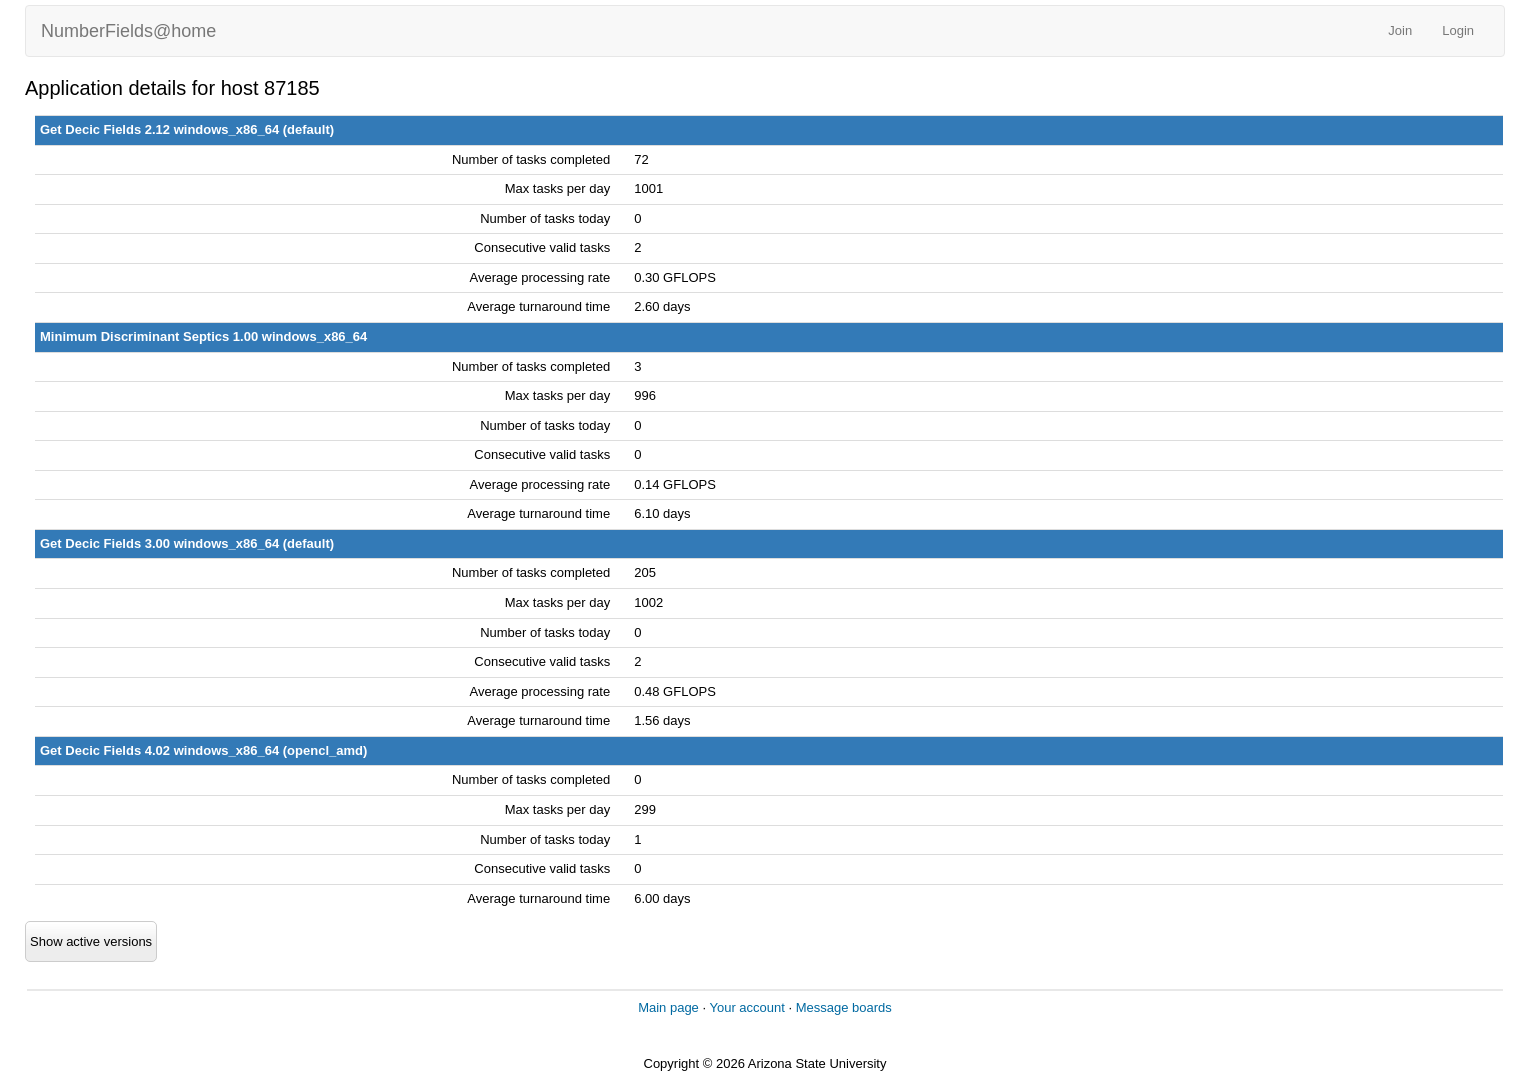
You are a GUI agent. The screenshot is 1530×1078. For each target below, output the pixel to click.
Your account (746, 1007)
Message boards (844, 1007)
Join (1400, 30)
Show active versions (91, 941)
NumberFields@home (128, 31)
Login (1458, 30)
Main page (668, 1007)
